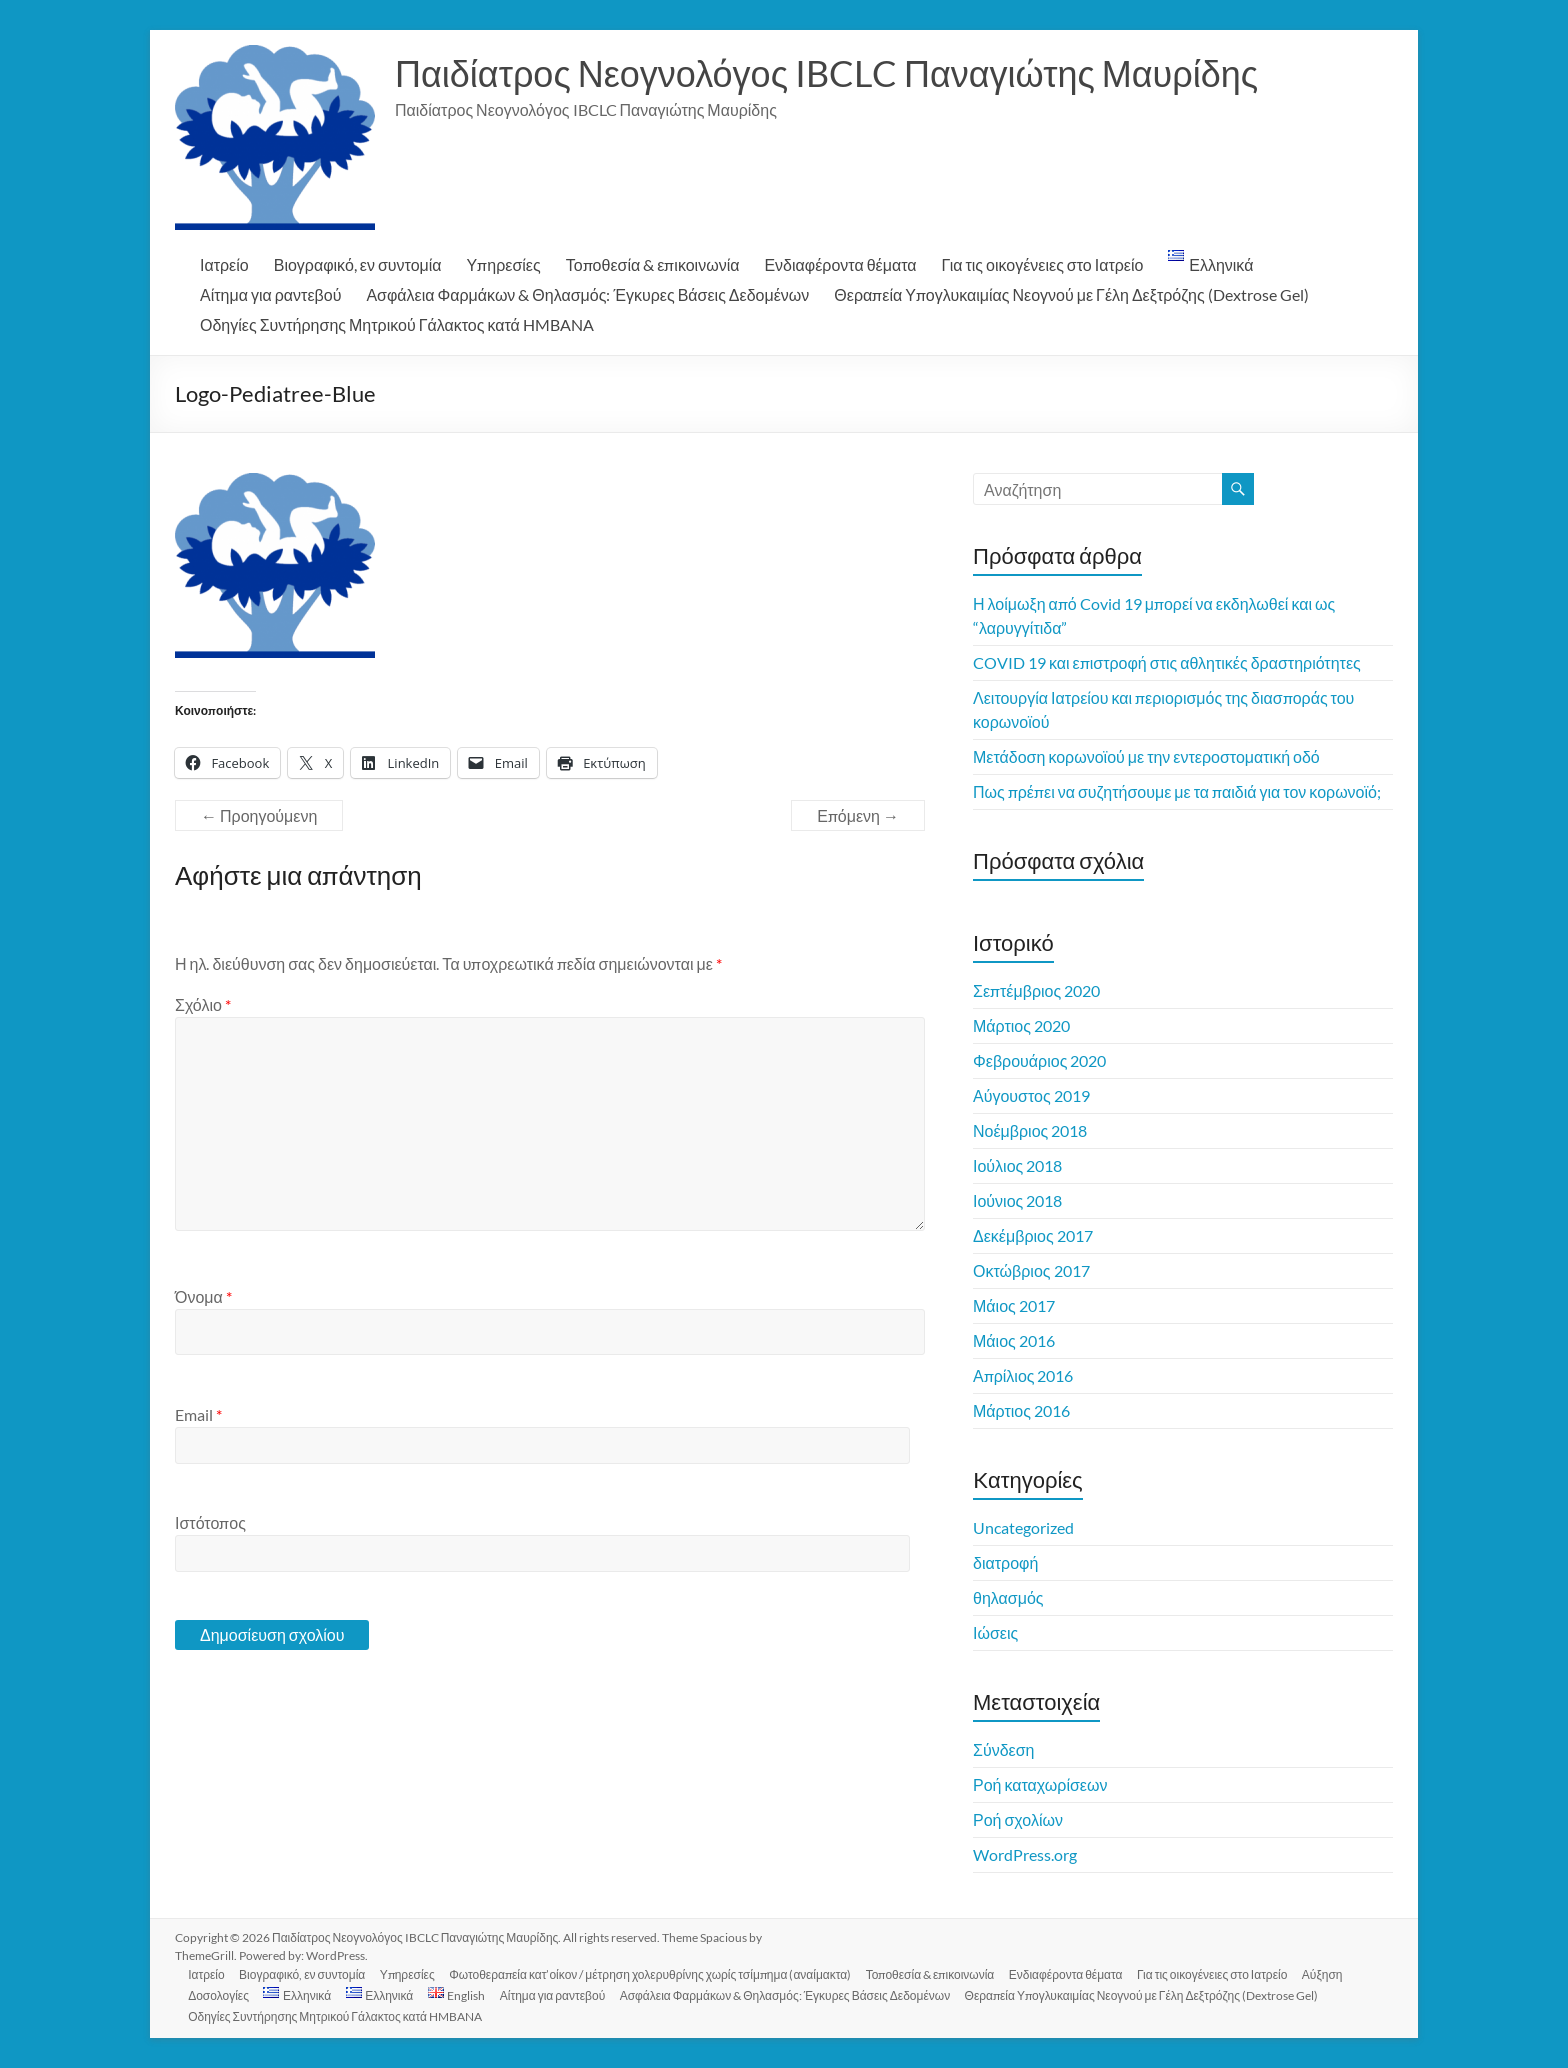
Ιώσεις (995, 1632)
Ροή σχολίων (1018, 1819)
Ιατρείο (224, 264)
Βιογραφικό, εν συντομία (358, 264)
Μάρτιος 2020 (1021, 1025)
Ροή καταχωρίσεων (1040, 1784)
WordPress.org (1025, 1854)
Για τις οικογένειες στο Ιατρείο (1043, 264)
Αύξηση (1336, 1973)
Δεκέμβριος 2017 (1033, 1235)
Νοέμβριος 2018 (1030, 1130)
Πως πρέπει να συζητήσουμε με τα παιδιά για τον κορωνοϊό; (1177, 791)
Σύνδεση (1003, 1749)
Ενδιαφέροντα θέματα (840, 264)
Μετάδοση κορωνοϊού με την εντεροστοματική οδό (1146, 756)
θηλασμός (1008, 1597)
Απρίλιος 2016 (1023, 1375)
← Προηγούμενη (259, 815)
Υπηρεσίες (504, 264)
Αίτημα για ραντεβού (270, 294)
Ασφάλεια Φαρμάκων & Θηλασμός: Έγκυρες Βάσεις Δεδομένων (587, 294)
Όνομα (203, 1296)
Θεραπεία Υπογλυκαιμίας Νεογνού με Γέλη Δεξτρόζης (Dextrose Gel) (1071, 294)
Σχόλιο (203, 1004)
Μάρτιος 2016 (1021, 1410)
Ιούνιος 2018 (1017, 1200)
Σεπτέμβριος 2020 (1036, 990)
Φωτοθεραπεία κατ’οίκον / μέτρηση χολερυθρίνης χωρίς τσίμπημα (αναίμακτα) (658, 1973)
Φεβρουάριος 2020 (1039, 1060)
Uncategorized (1023, 1527)
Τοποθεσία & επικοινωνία (653, 264)
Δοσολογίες (221, 1994)
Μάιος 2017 (1014, 1305)
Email (198, 1414)
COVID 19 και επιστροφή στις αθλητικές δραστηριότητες (1167, 662)
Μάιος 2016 (1014, 1340)
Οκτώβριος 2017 (1031, 1270)
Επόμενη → (858, 815)
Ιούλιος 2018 (1017, 1165)
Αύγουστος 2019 (1031, 1095)
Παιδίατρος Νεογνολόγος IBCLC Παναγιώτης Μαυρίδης (826, 73)
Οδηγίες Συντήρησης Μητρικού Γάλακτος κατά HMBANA (397, 324)
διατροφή (1005, 1562)
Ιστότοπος (210, 1522)
